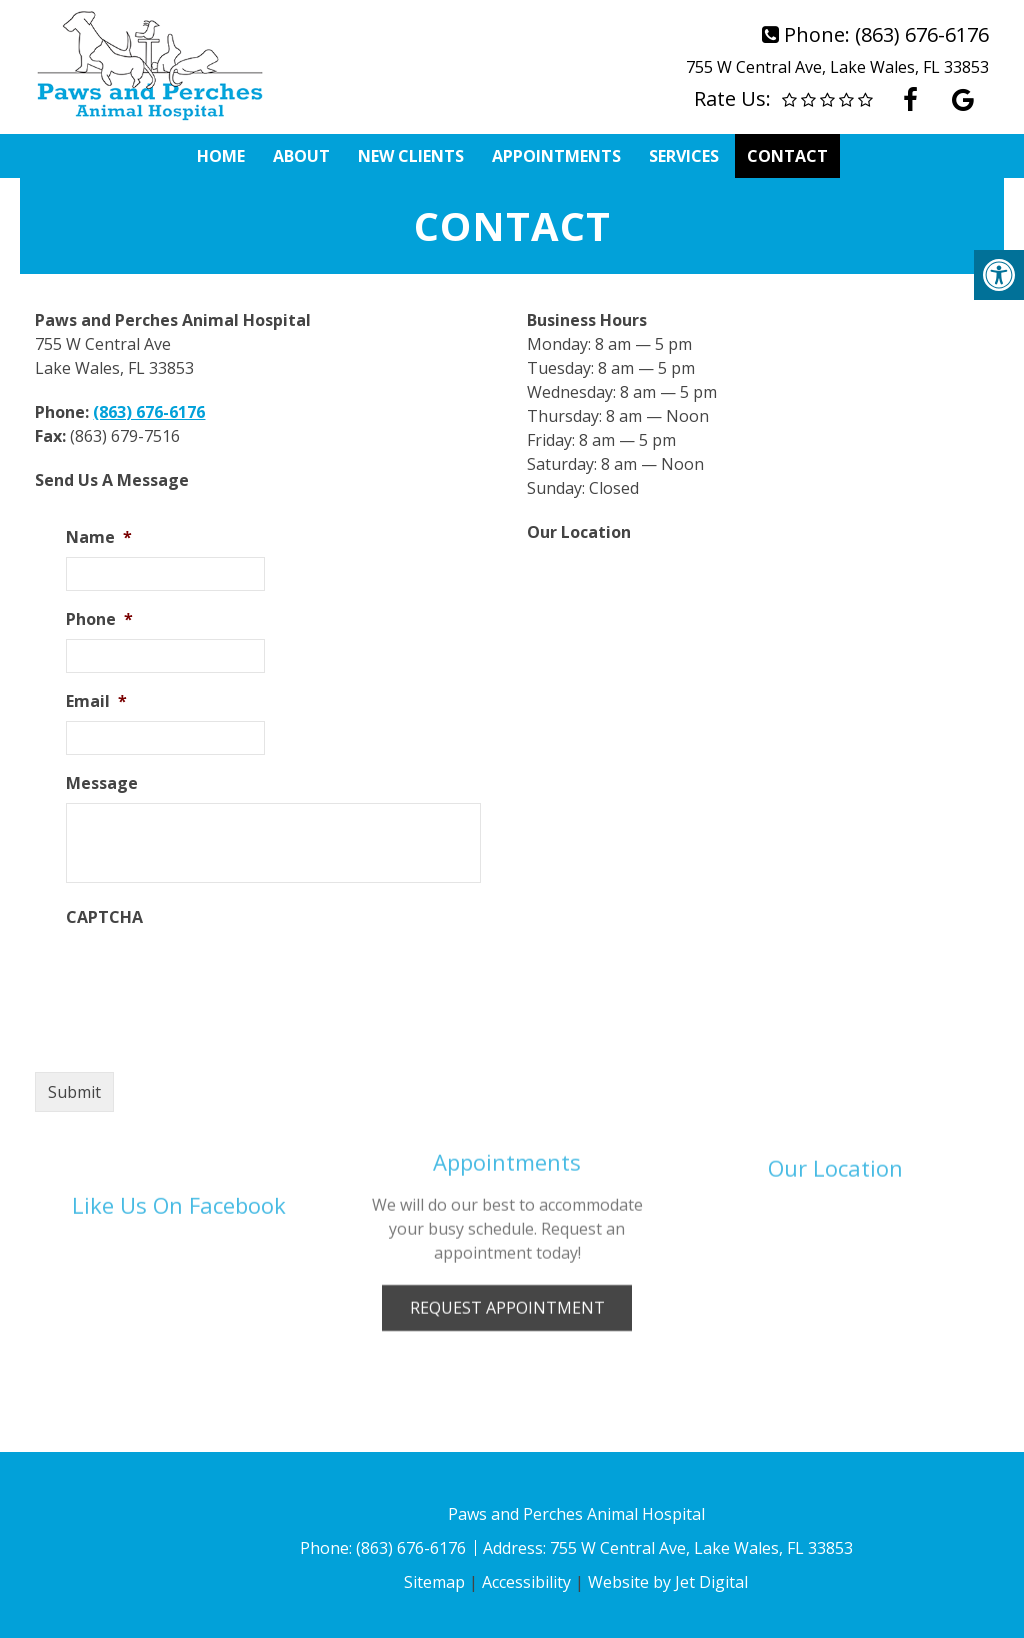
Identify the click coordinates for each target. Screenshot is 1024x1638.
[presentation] (218, 976)
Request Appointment (507, 1244)
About (301, 156)
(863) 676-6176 (922, 34)
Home (221, 156)
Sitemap (434, 1582)
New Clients (411, 156)
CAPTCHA (104, 917)
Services (684, 156)
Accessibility (526, 1582)
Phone (99, 619)
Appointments (556, 156)
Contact (787, 156)
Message (102, 783)
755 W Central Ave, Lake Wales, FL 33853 (837, 67)
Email (96, 701)
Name (99, 537)
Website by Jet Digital (668, 1582)
